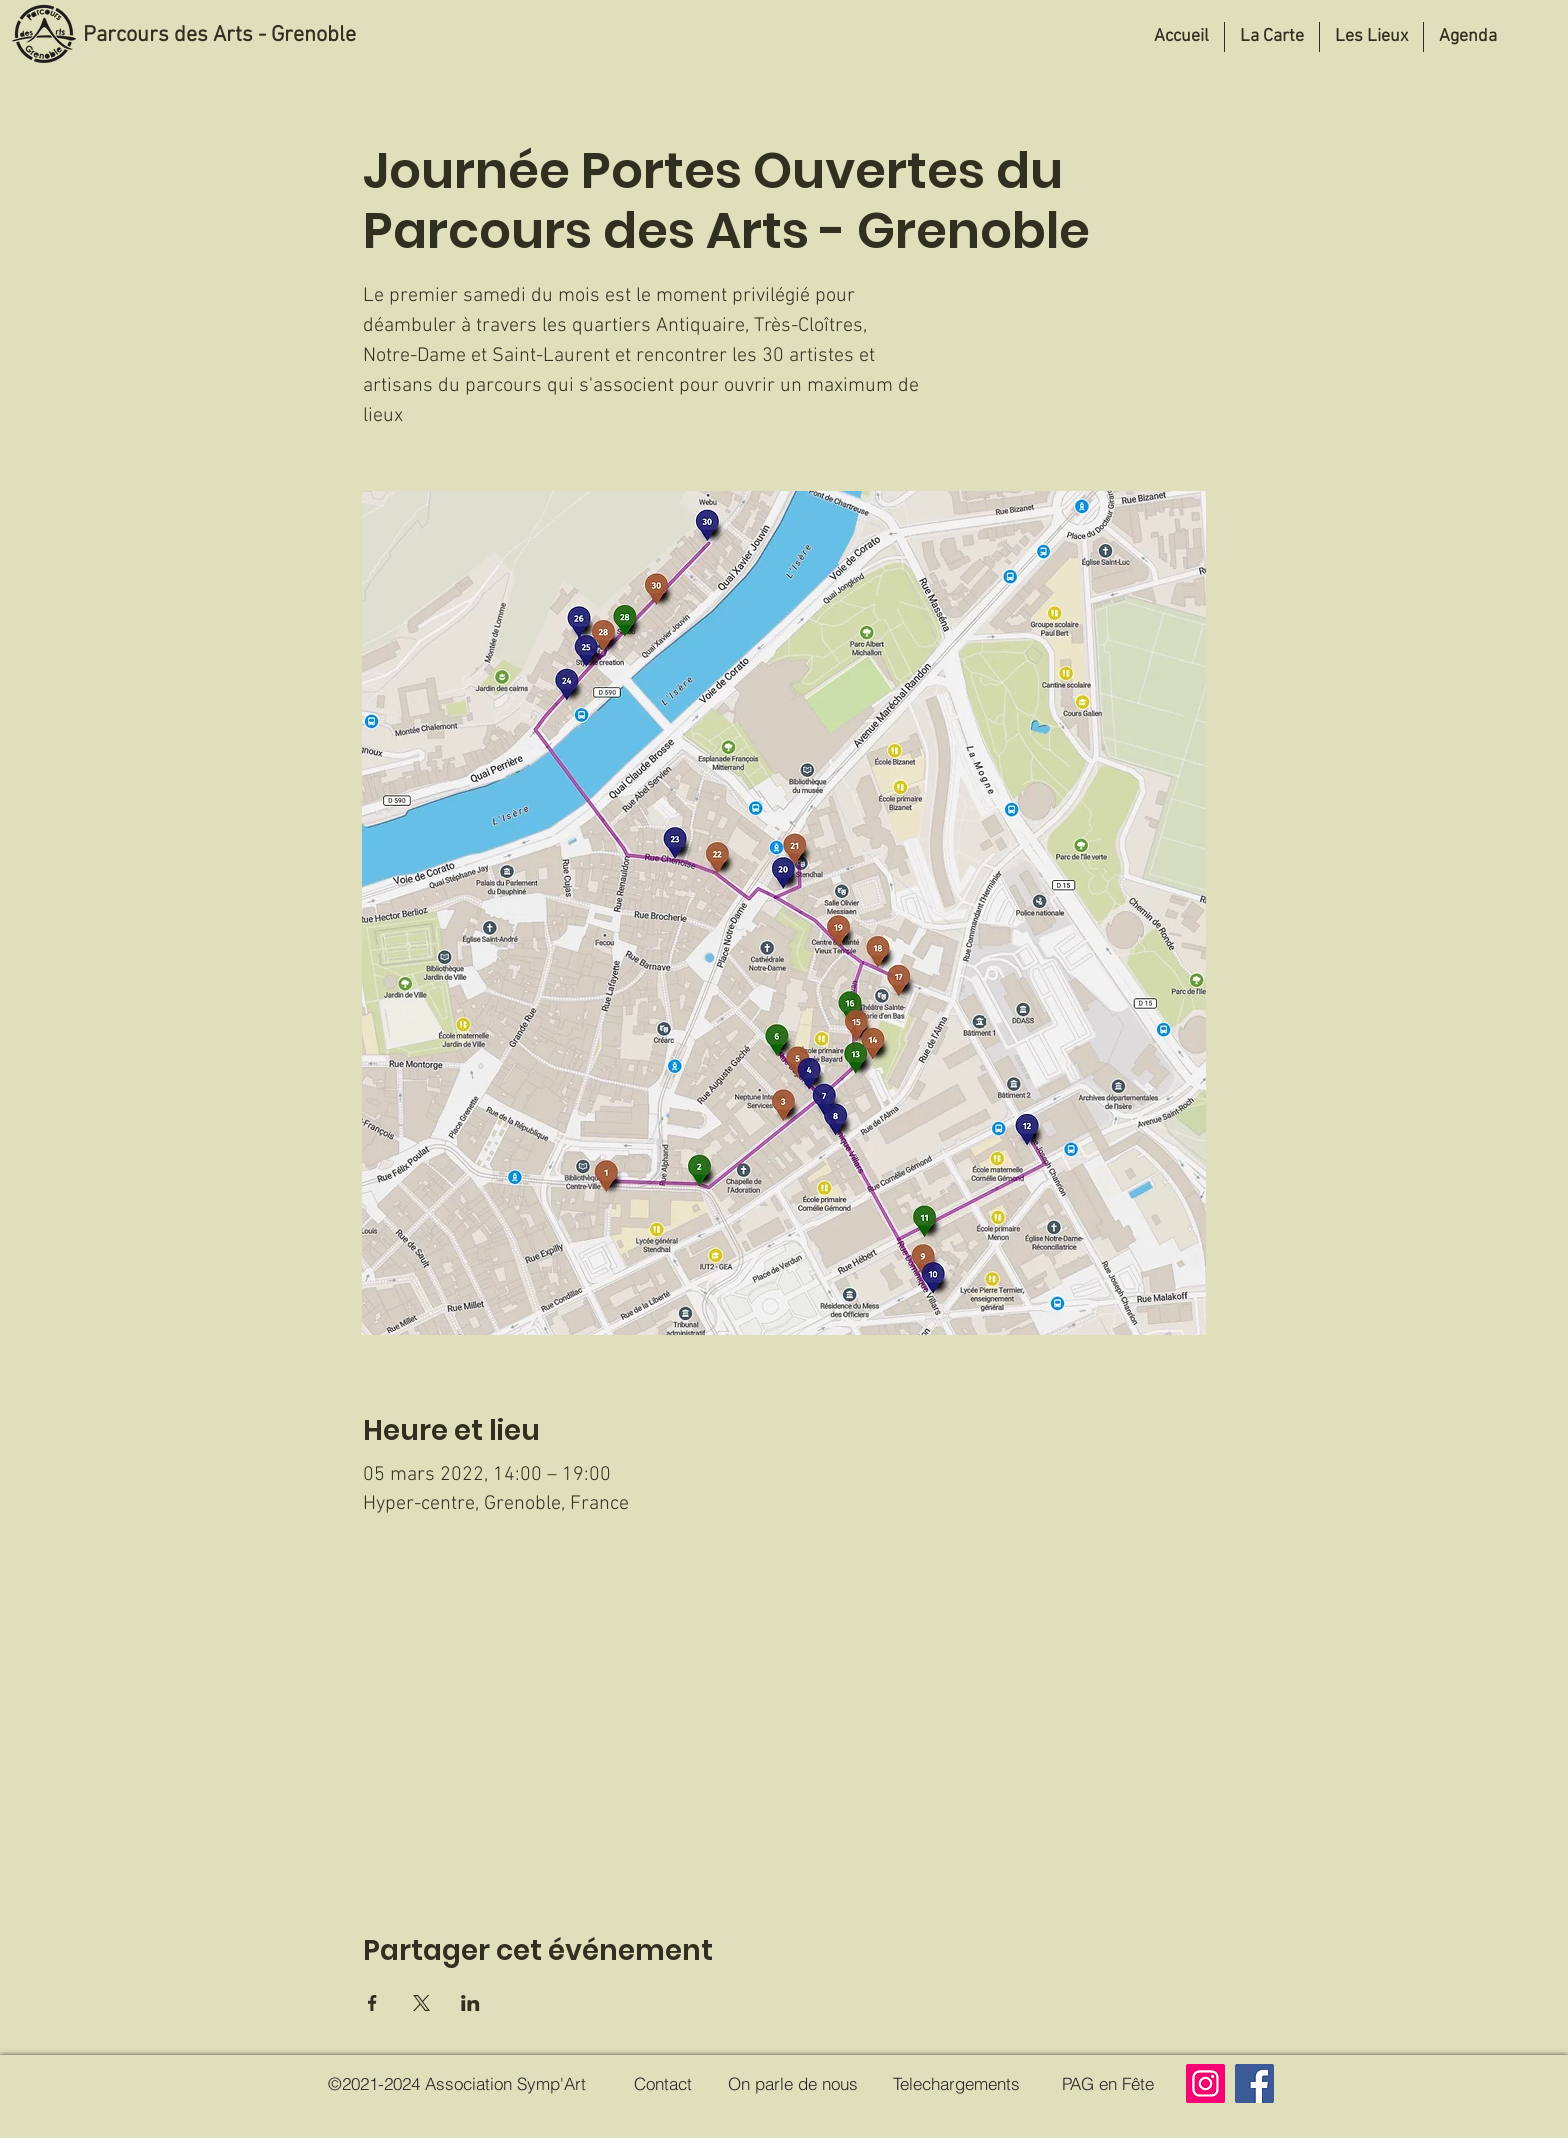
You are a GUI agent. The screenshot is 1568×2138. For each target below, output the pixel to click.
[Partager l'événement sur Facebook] (372, 2003)
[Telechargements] (956, 2084)
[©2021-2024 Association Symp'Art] (456, 2084)
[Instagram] (1205, 2083)
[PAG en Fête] (1108, 2084)
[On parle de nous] (792, 2084)
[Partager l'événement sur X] (421, 2003)
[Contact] (663, 2084)
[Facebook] (1254, 2083)
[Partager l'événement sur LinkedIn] (470, 2003)
